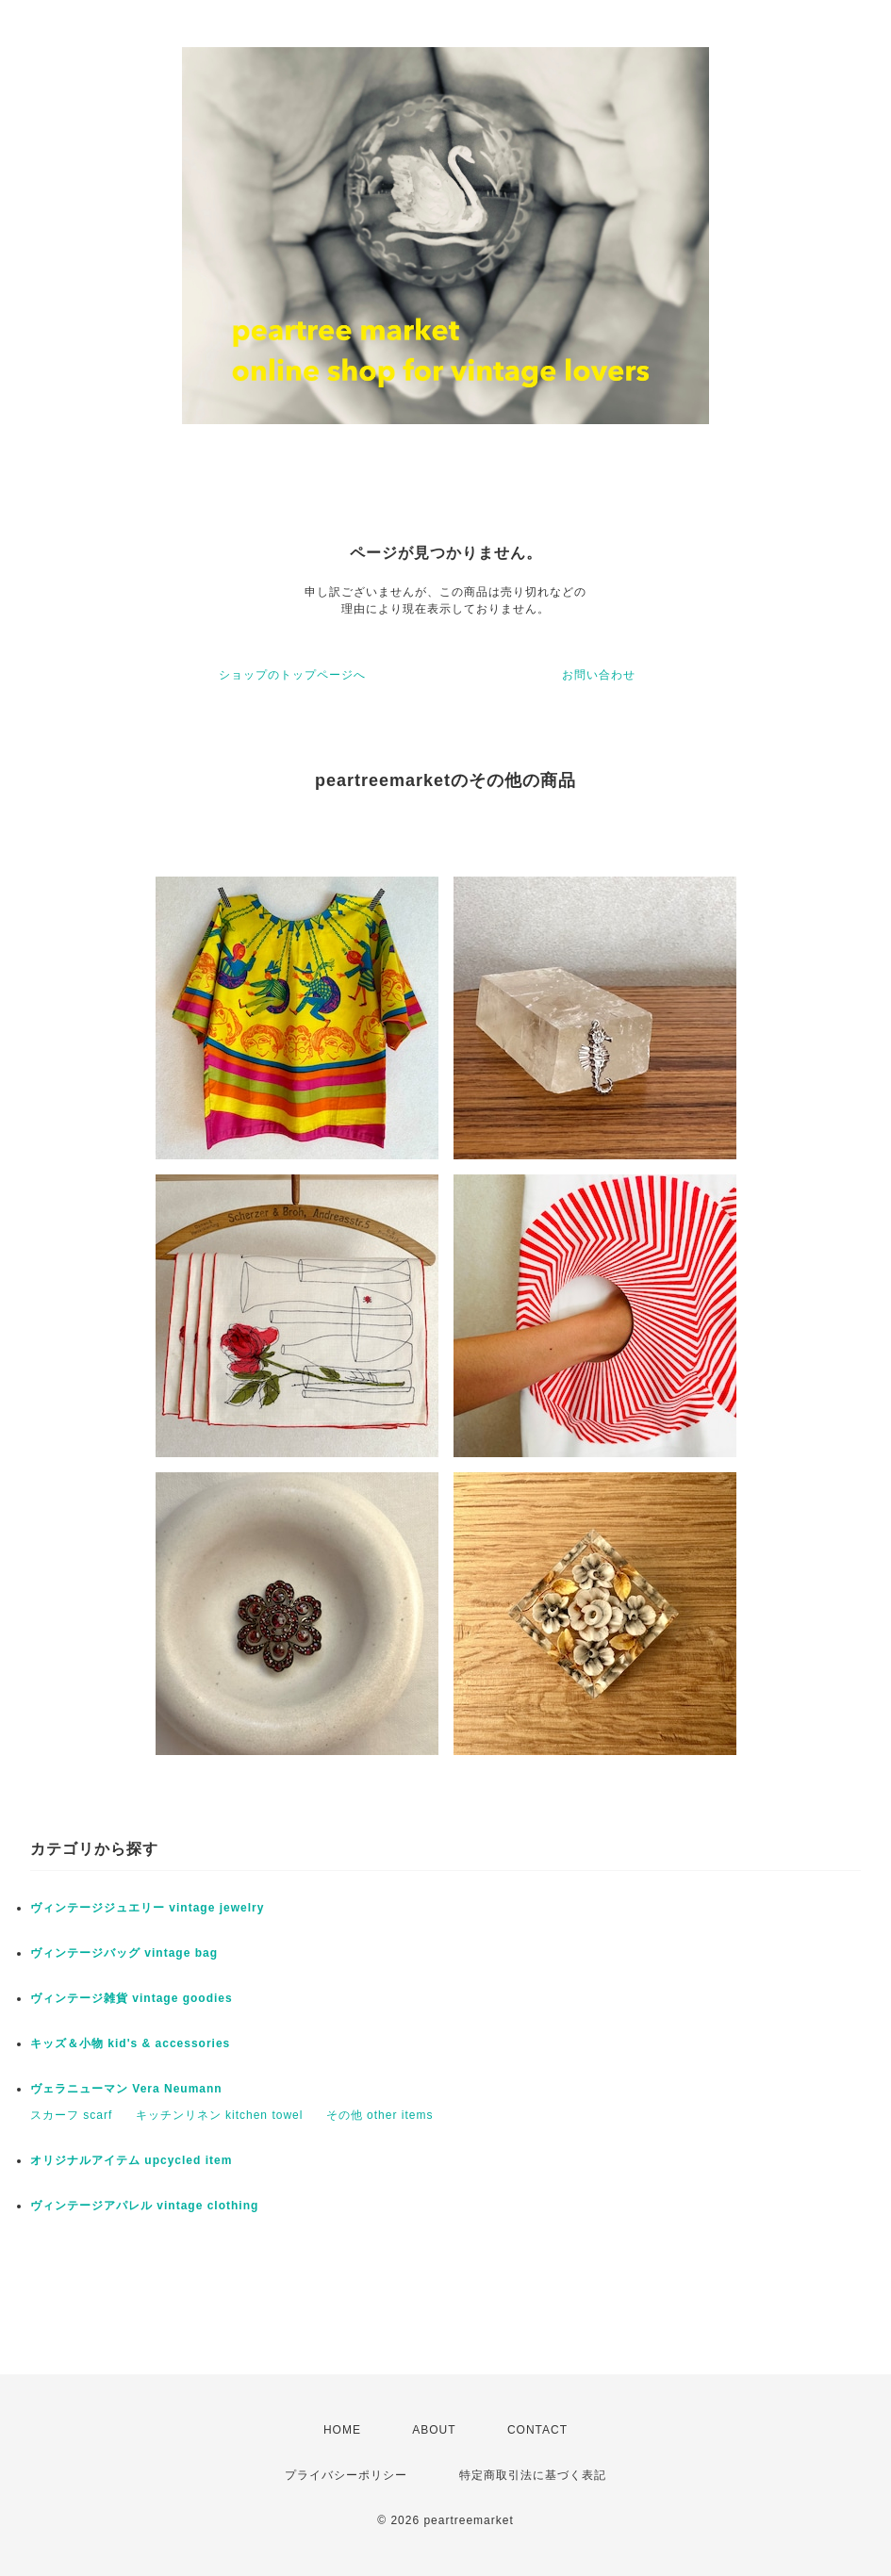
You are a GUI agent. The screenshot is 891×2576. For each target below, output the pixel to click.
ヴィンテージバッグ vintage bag (124, 1953)
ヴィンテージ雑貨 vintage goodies (131, 1998)
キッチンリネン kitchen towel (220, 2115)
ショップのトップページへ (292, 674)
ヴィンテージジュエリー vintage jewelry (147, 1907)
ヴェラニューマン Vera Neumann (126, 2088)
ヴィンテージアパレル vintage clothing (144, 2205)
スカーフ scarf (71, 2115)
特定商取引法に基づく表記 (532, 2475)
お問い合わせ (598, 674)
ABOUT (433, 2430)
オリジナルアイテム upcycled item (131, 2160)
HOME (342, 2430)
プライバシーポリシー (346, 2475)
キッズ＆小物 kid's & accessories (130, 2043)
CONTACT (537, 2430)
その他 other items (380, 2115)
